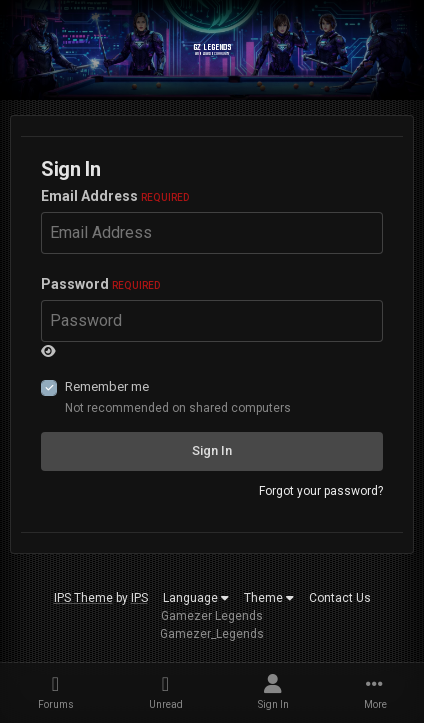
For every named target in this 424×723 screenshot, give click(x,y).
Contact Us (340, 598)
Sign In (212, 450)
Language (196, 598)
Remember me (107, 386)
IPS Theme (83, 598)
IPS (139, 598)
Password (100, 284)
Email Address (115, 196)
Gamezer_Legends (212, 634)
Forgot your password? (321, 491)
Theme (269, 598)
